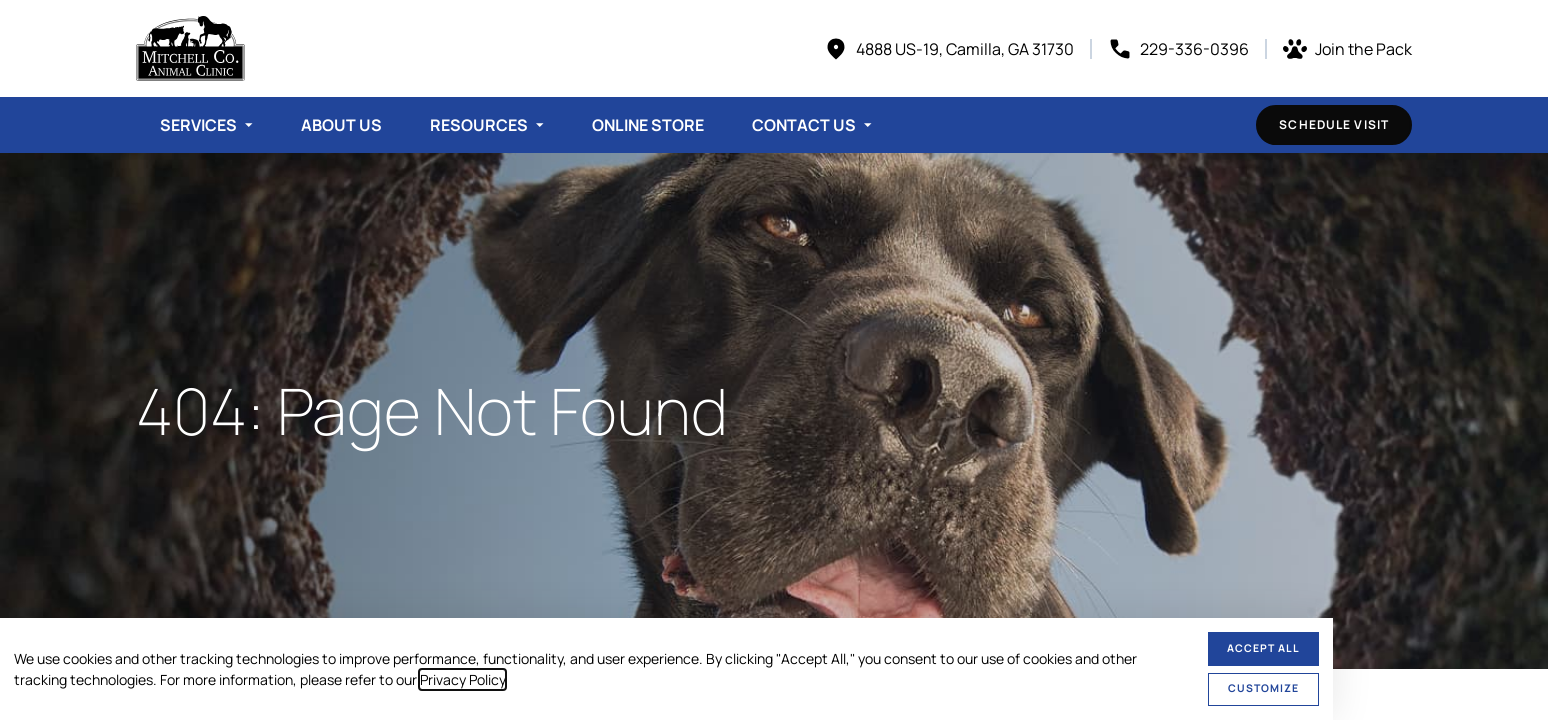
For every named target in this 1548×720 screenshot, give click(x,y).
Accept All (1263, 648)
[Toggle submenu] (249, 125)
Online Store (648, 125)
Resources (479, 125)
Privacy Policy (462, 679)
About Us (341, 125)
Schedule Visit (1334, 124)
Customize (1263, 688)
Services (198, 125)
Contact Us (804, 125)
